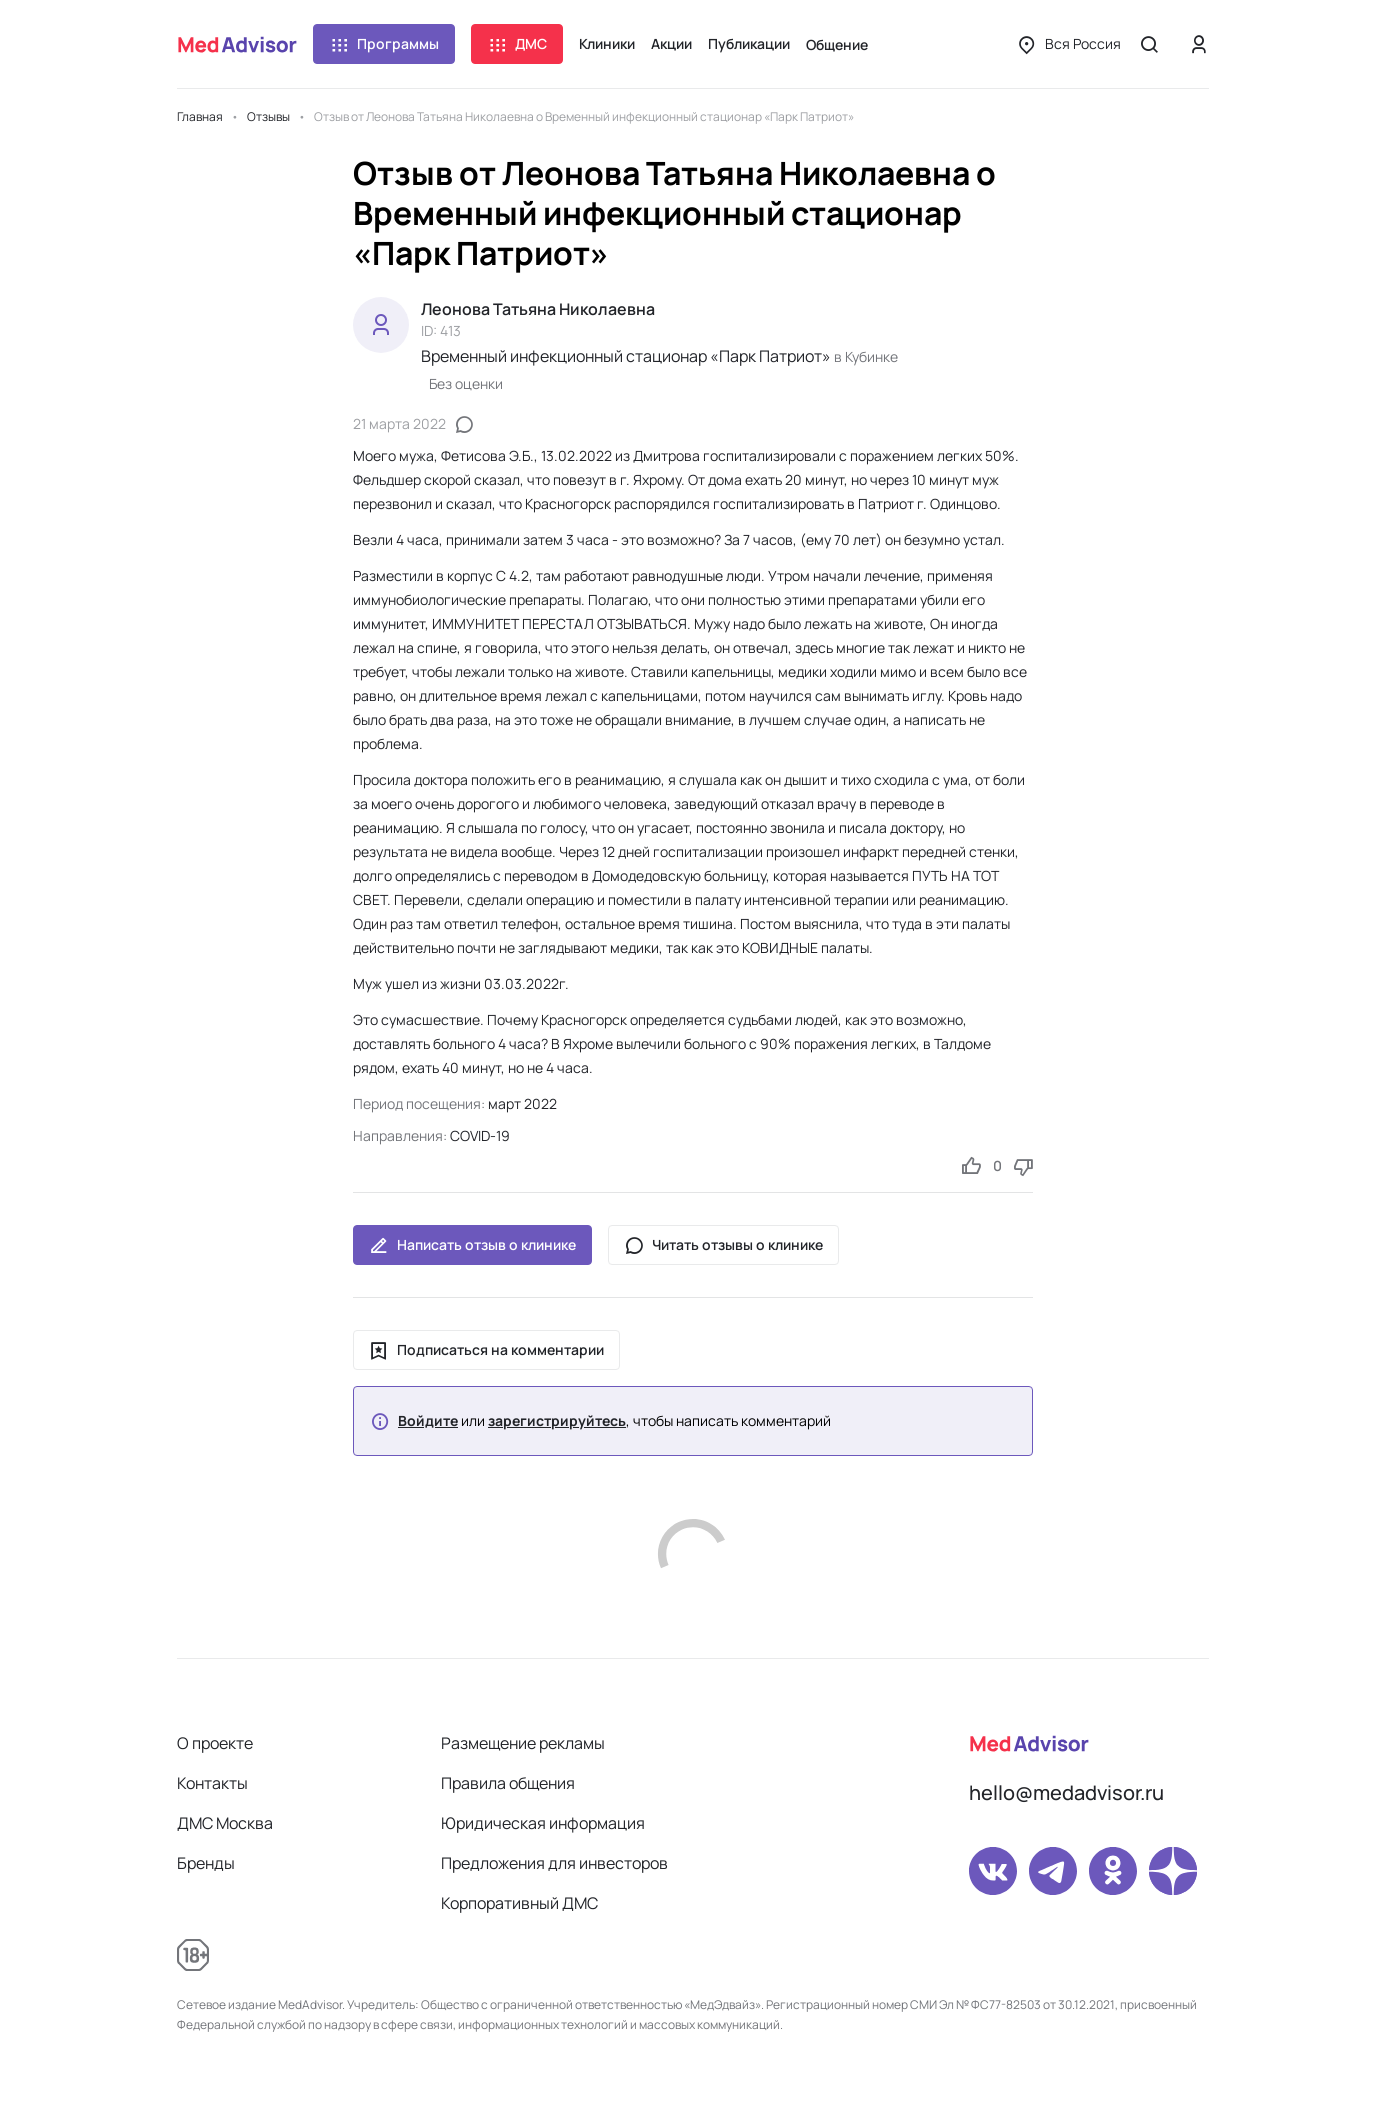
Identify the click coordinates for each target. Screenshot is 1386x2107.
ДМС (517, 44)
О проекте (215, 1743)
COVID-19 (480, 1135)
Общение (837, 44)
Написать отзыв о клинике (472, 1245)
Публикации (749, 43)
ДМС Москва (225, 1823)
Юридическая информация (543, 1823)
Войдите (428, 1421)
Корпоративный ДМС (519, 1903)
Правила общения (508, 1783)
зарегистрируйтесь (557, 1421)
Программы (384, 44)
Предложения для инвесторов (554, 1863)
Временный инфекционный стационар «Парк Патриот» (626, 356)
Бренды (206, 1863)
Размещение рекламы (523, 1743)
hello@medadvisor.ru (1066, 1792)
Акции (671, 43)
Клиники (607, 43)
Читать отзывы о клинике (723, 1245)
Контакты (212, 1783)
